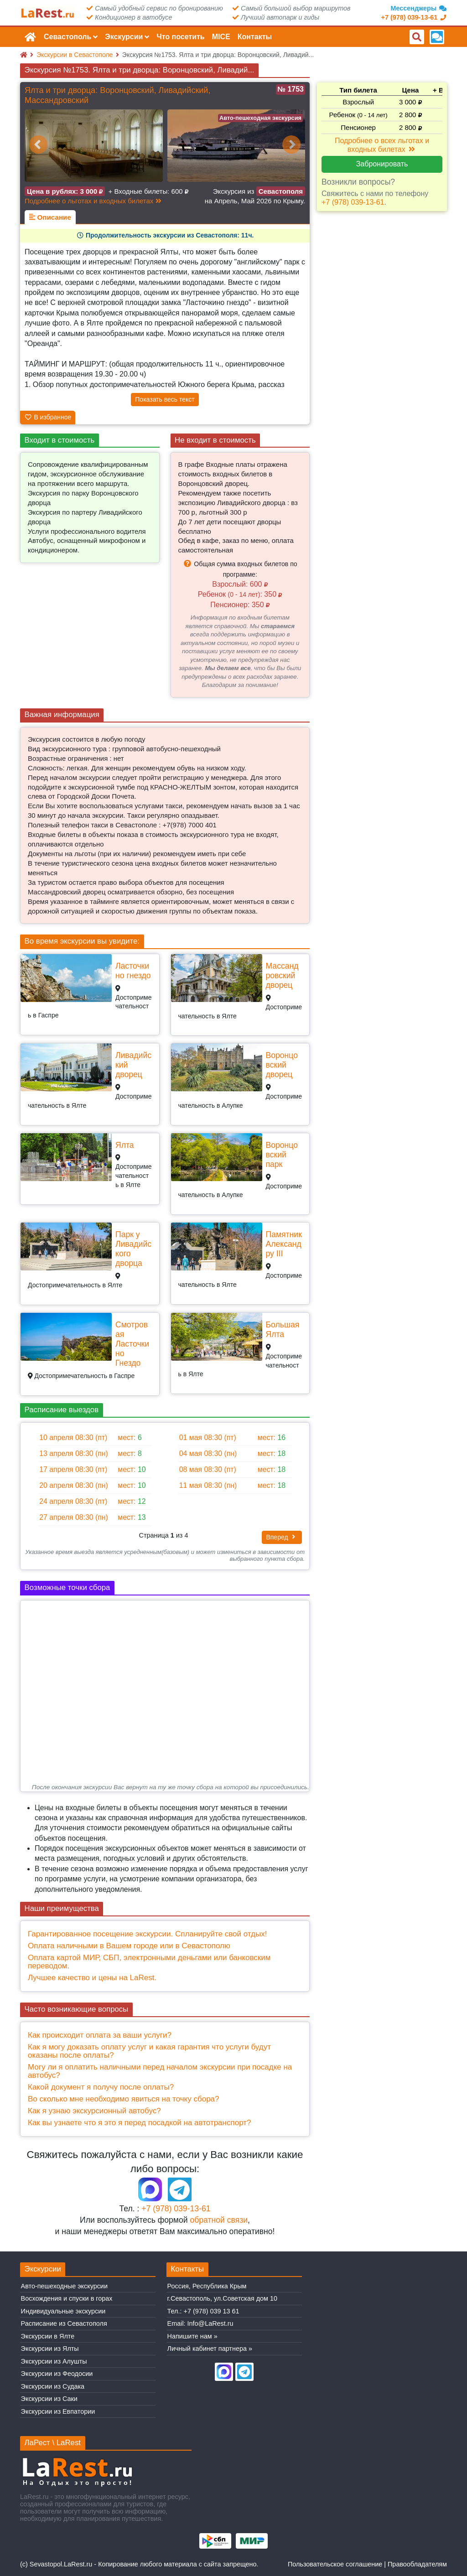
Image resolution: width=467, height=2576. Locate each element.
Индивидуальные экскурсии (63, 2311)
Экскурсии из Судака (53, 2386)
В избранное (47, 417)
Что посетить (180, 37)
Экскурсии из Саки (49, 2398)
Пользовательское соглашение (335, 2564)
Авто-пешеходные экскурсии (64, 2286)
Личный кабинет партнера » (209, 2348)
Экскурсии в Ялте (48, 2336)
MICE (221, 37)
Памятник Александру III (284, 1244)
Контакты (255, 37)
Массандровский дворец (282, 975)
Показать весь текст (164, 399)
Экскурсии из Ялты (50, 2348)
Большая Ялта (283, 1329)
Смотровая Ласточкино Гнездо (132, 1344)
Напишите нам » (192, 2336)
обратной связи (219, 2220)
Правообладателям (417, 2564)
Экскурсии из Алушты (54, 2361)
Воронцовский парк (282, 1155)
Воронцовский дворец (282, 1065)
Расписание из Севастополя (64, 2323)
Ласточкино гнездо (133, 970)
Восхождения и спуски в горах (67, 2298)
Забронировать (382, 164)
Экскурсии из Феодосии (57, 2373)
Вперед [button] (282, 1537)
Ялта (124, 1145)
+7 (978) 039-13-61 (175, 2208)
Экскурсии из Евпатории (58, 2411)
